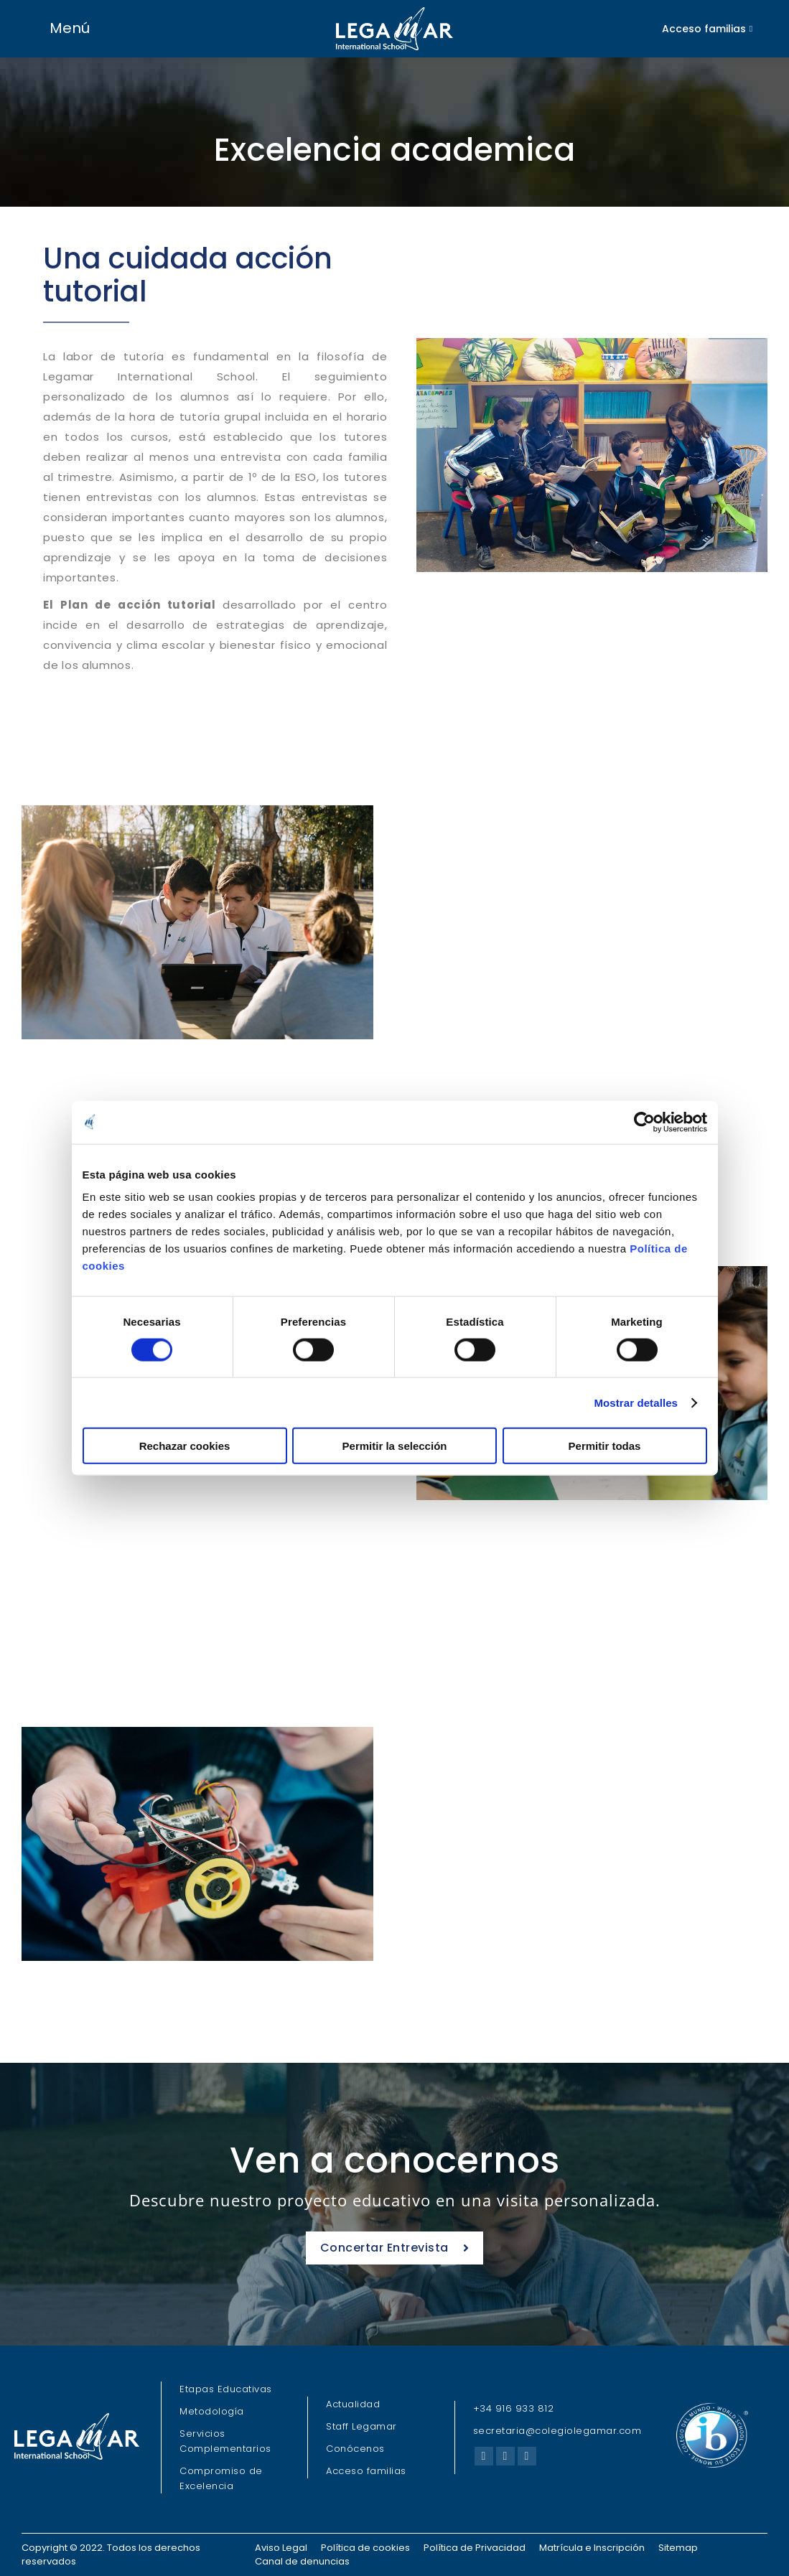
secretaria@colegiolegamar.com (557, 2430)
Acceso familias (366, 2471)
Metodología (211, 2411)
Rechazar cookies (184, 1446)
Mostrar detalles (636, 1402)
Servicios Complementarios (225, 2441)
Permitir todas (605, 1446)
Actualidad (353, 2404)
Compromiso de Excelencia (221, 2478)
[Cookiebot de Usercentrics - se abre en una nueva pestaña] (644, 1122)
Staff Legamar (361, 2426)
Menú (70, 28)
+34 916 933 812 (513, 2408)
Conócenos (355, 2448)
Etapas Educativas (225, 2389)
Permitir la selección (394, 1446)
